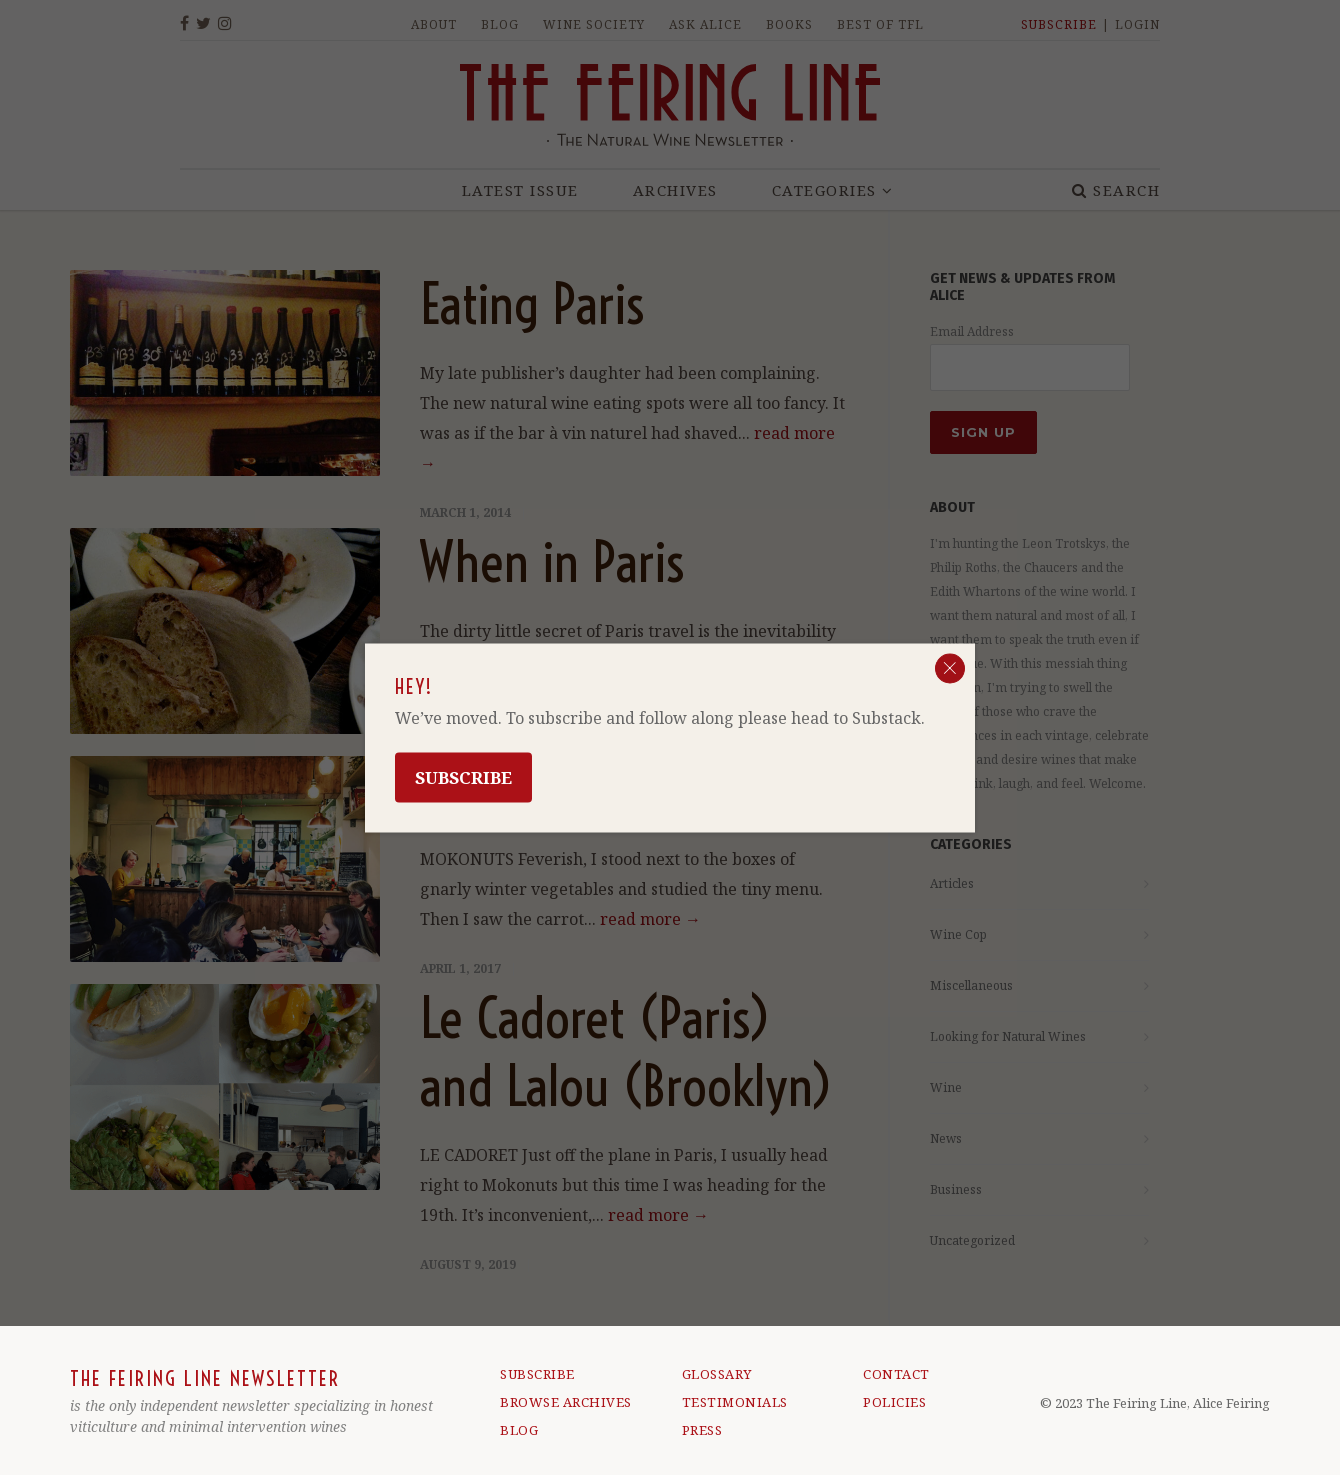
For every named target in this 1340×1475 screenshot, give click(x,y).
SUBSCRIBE (537, 1374)
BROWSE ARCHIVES (566, 1402)
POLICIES (894, 1402)
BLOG (519, 1430)
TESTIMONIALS (735, 1402)
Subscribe (463, 776)
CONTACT (896, 1374)
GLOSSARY (717, 1374)
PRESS (702, 1430)
